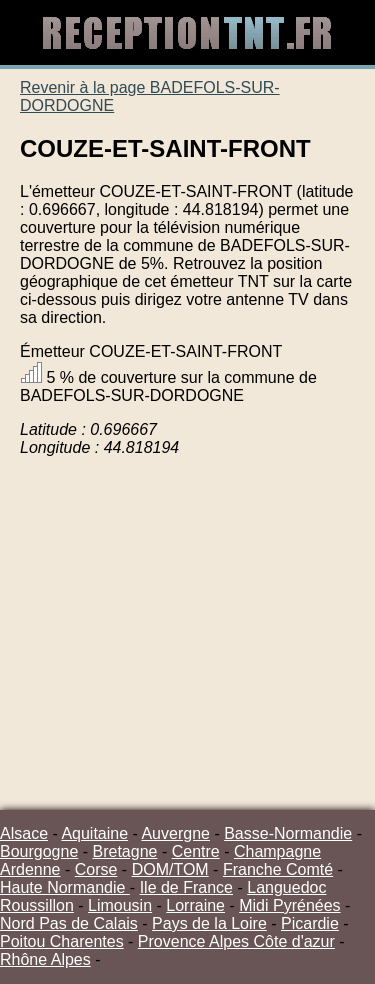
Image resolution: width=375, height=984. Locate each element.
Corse (96, 869)
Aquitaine (94, 833)
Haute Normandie (65, 887)
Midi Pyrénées (289, 905)
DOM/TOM (170, 869)
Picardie (310, 923)
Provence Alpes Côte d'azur (236, 941)
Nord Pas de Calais (69, 923)
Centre (196, 851)
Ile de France (186, 887)
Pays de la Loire (209, 923)
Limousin (120, 905)
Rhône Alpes (45, 959)
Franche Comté (278, 869)
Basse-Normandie (288, 833)
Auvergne (175, 833)
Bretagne (125, 851)
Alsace (24, 833)
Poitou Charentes (62, 941)
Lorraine (195, 905)
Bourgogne (39, 851)
